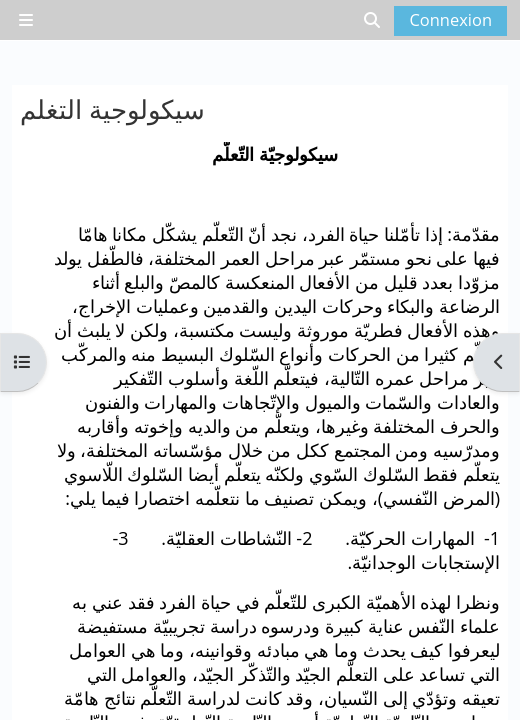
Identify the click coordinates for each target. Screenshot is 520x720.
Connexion (450, 19)
